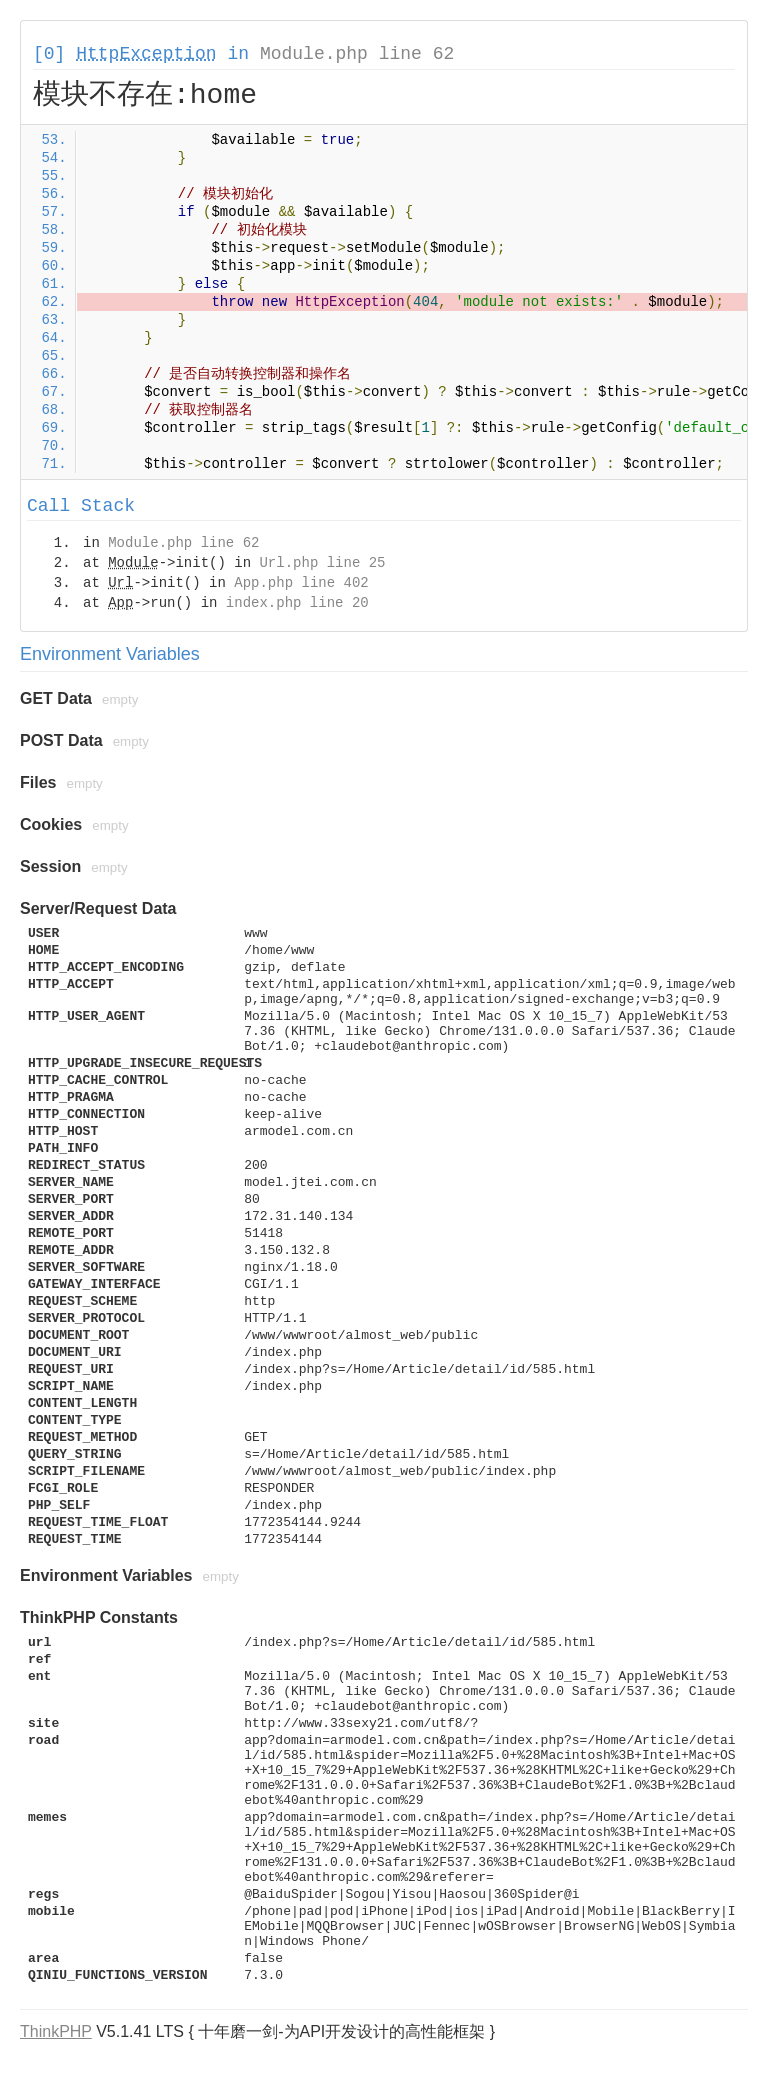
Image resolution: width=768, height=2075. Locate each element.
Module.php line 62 (357, 54)
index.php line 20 (297, 603)
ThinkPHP (56, 2031)
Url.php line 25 (322, 563)
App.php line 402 (301, 583)
